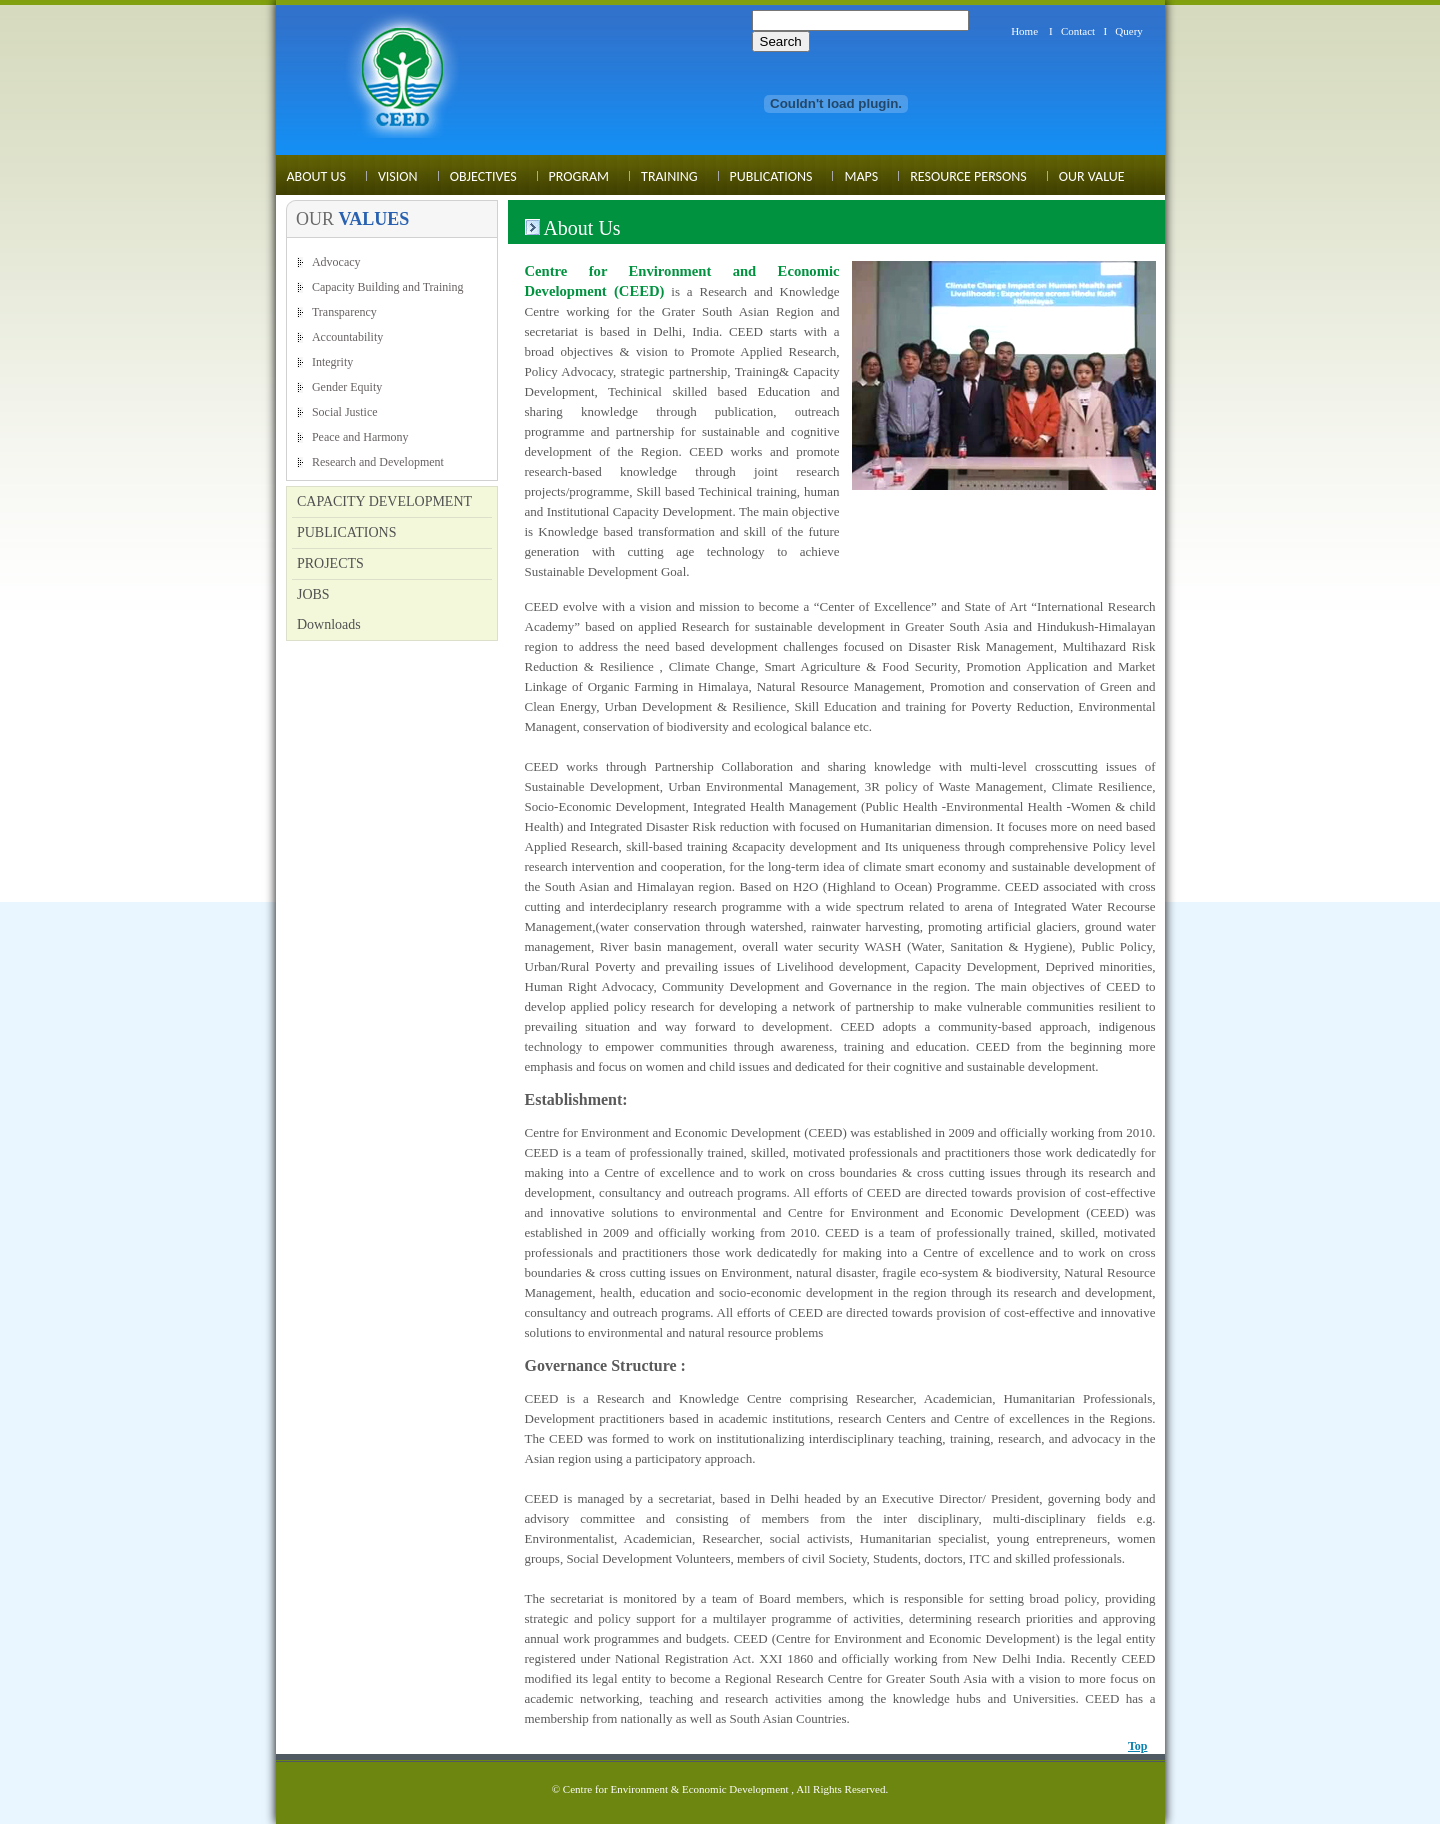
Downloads (329, 624)
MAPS (861, 176)
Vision (398, 176)
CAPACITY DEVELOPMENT (384, 501)
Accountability (347, 337)
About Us (316, 176)
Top (1138, 1746)
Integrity (332, 362)
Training (669, 176)
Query (1129, 31)
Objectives (483, 176)
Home (1024, 31)
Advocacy (336, 262)
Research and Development (378, 462)
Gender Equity (347, 387)
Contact (1078, 31)
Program (579, 176)
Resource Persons (968, 176)
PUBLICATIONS (347, 532)
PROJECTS (330, 563)
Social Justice (345, 412)
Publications (771, 176)
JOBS (313, 594)
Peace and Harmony (360, 437)
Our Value (1092, 176)
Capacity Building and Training (388, 287)
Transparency (344, 312)
